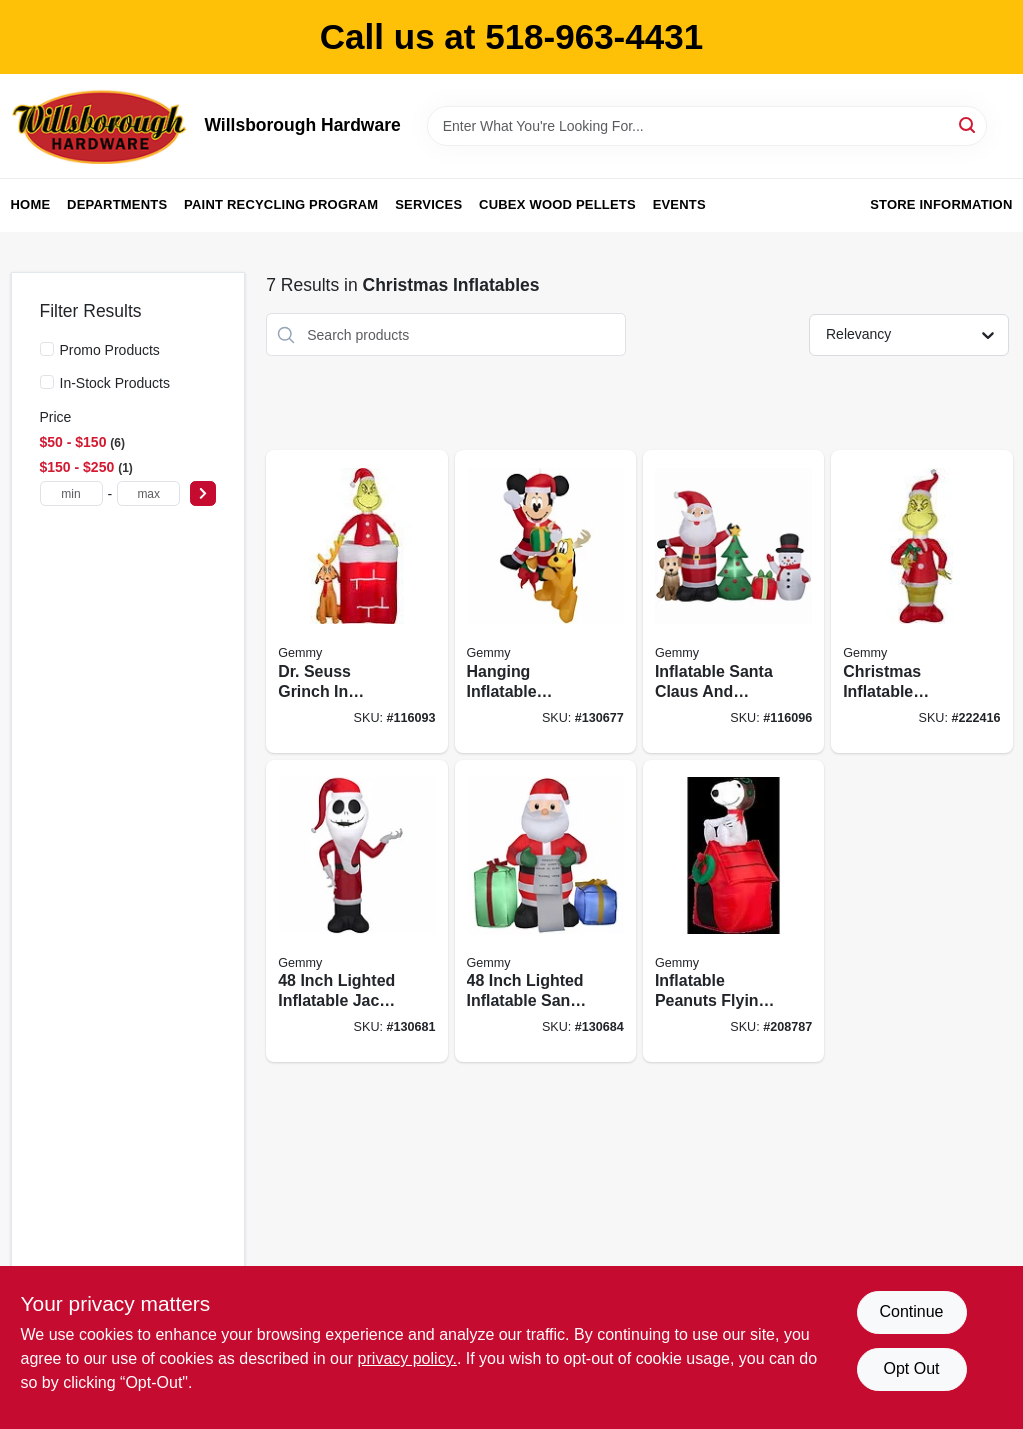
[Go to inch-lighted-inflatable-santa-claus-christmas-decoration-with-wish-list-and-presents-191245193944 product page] (545, 911)
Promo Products (110, 350)
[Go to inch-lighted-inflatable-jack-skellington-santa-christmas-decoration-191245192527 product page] (356, 911)
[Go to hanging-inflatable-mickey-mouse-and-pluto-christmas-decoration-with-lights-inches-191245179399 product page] (545, 601)
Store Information (941, 204)
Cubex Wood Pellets (557, 204)
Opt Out (911, 1368)
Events (679, 204)
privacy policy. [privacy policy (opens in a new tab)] (407, 1358)
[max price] (148, 493)
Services (428, 204)
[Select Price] (203, 493)
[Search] (968, 124)
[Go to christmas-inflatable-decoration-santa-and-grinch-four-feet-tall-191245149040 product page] (921, 601)
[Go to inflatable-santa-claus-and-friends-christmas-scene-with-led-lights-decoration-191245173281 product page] (733, 601)
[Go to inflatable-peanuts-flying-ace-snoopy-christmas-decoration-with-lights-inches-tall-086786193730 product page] (733, 911)
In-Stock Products (115, 383)
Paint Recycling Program (281, 204)
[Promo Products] (47, 349)
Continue (911, 1311)
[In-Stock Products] (47, 382)
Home (31, 204)
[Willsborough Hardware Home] (101, 126)
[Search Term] (707, 126)
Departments (117, 204)
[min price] (71, 493)
